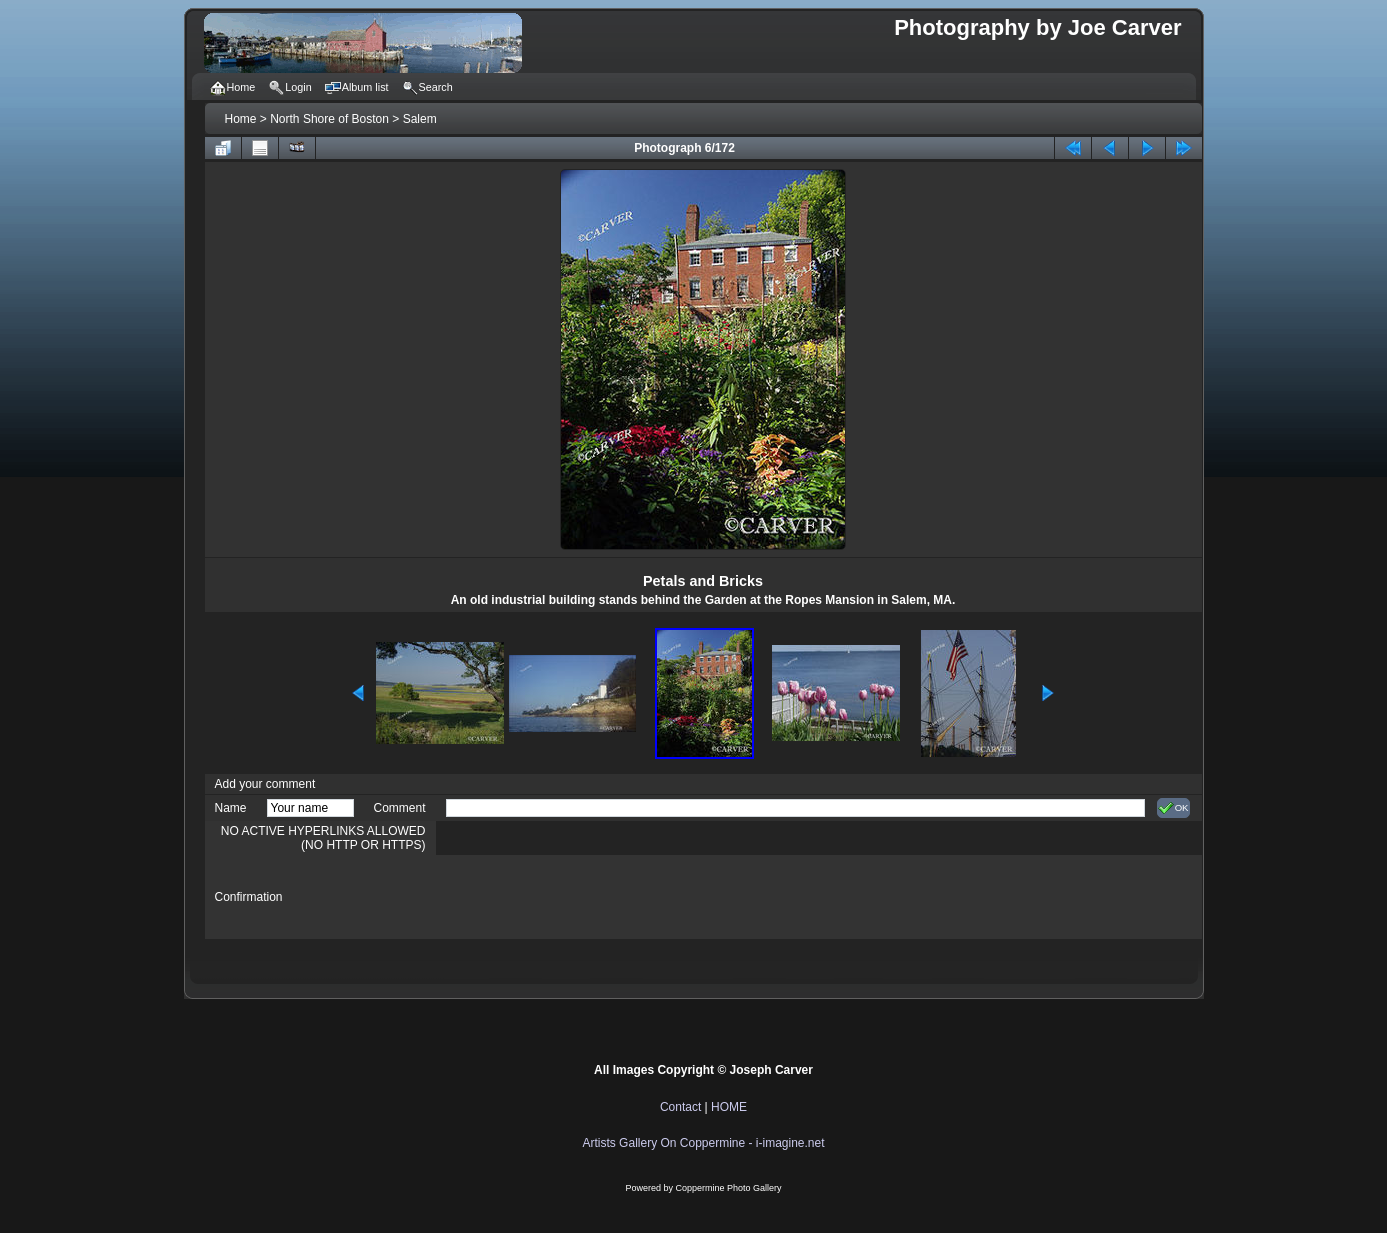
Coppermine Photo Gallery (728, 1188)
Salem (420, 119)
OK (1173, 808)
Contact (680, 1107)
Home (241, 119)
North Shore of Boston (329, 119)
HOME (729, 1107)
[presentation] (598, 897)
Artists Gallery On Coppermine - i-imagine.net (703, 1143)
